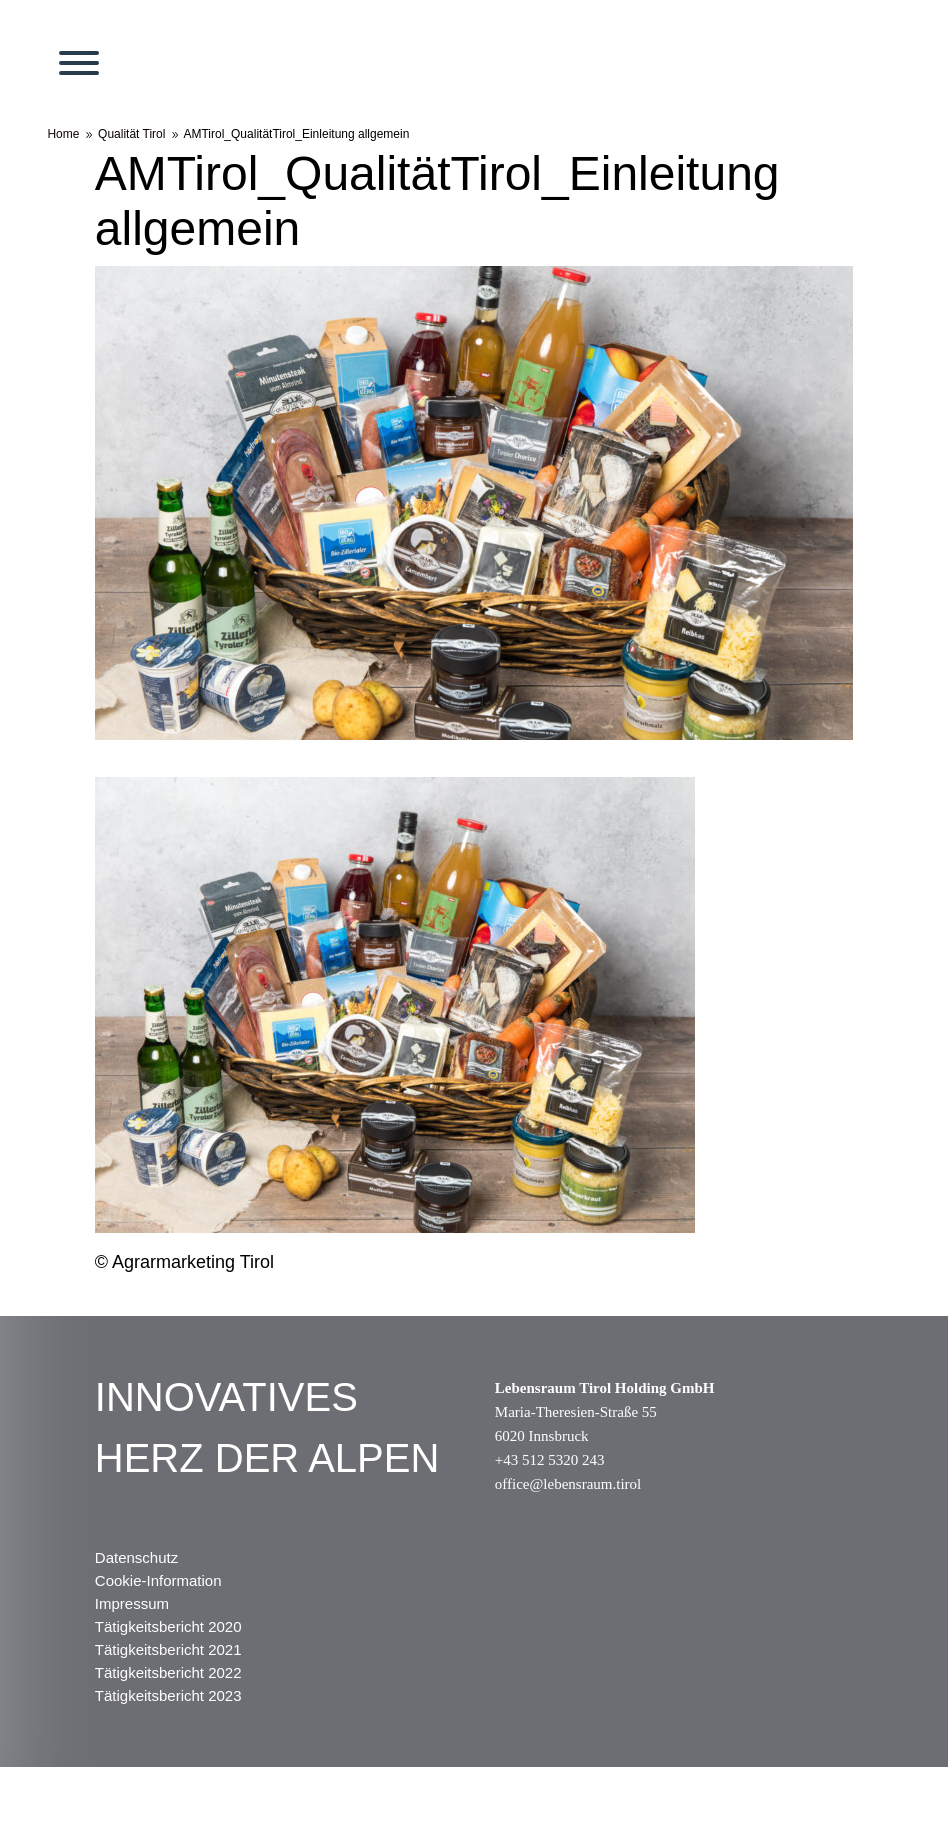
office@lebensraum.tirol (568, 1484)
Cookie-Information (158, 1580)
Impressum (132, 1603)
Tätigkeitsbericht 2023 (168, 1695)
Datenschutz (136, 1557)
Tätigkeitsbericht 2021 (168, 1649)
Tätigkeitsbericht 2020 (168, 1626)
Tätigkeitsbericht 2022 (168, 1672)
